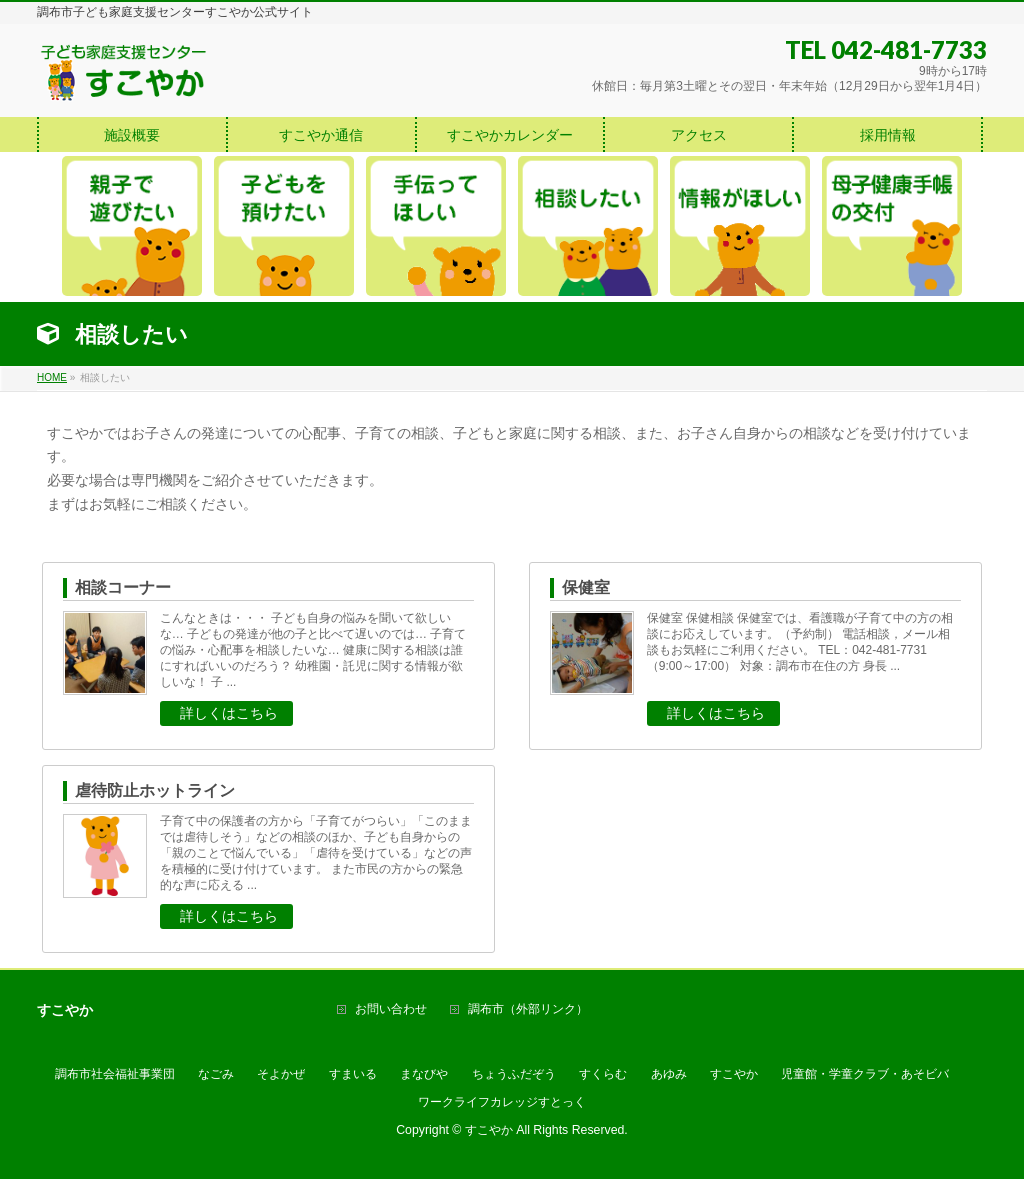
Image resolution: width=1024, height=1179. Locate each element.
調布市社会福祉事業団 (115, 1074)
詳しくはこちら (229, 713)
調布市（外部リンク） (528, 1009)
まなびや (424, 1074)
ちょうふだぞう (514, 1074)
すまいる (353, 1074)
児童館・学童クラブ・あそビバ (865, 1074)
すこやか (734, 1074)
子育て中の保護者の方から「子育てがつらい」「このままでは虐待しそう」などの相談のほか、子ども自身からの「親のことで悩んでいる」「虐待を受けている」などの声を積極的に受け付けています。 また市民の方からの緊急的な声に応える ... (316, 853)
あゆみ (669, 1074)
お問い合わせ (391, 1009)
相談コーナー (123, 587)
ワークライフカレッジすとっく (502, 1102)
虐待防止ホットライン (155, 790)
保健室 (586, 587)
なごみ (216, 1074)
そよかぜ (281, 1074)
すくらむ (603, 1074)
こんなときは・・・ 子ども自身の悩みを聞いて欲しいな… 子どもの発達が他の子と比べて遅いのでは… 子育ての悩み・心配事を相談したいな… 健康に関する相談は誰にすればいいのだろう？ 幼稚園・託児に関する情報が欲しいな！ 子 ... (313, 650)
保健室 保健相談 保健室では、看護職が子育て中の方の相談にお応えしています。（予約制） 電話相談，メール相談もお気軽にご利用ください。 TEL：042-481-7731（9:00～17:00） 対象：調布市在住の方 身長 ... (800, 642)
